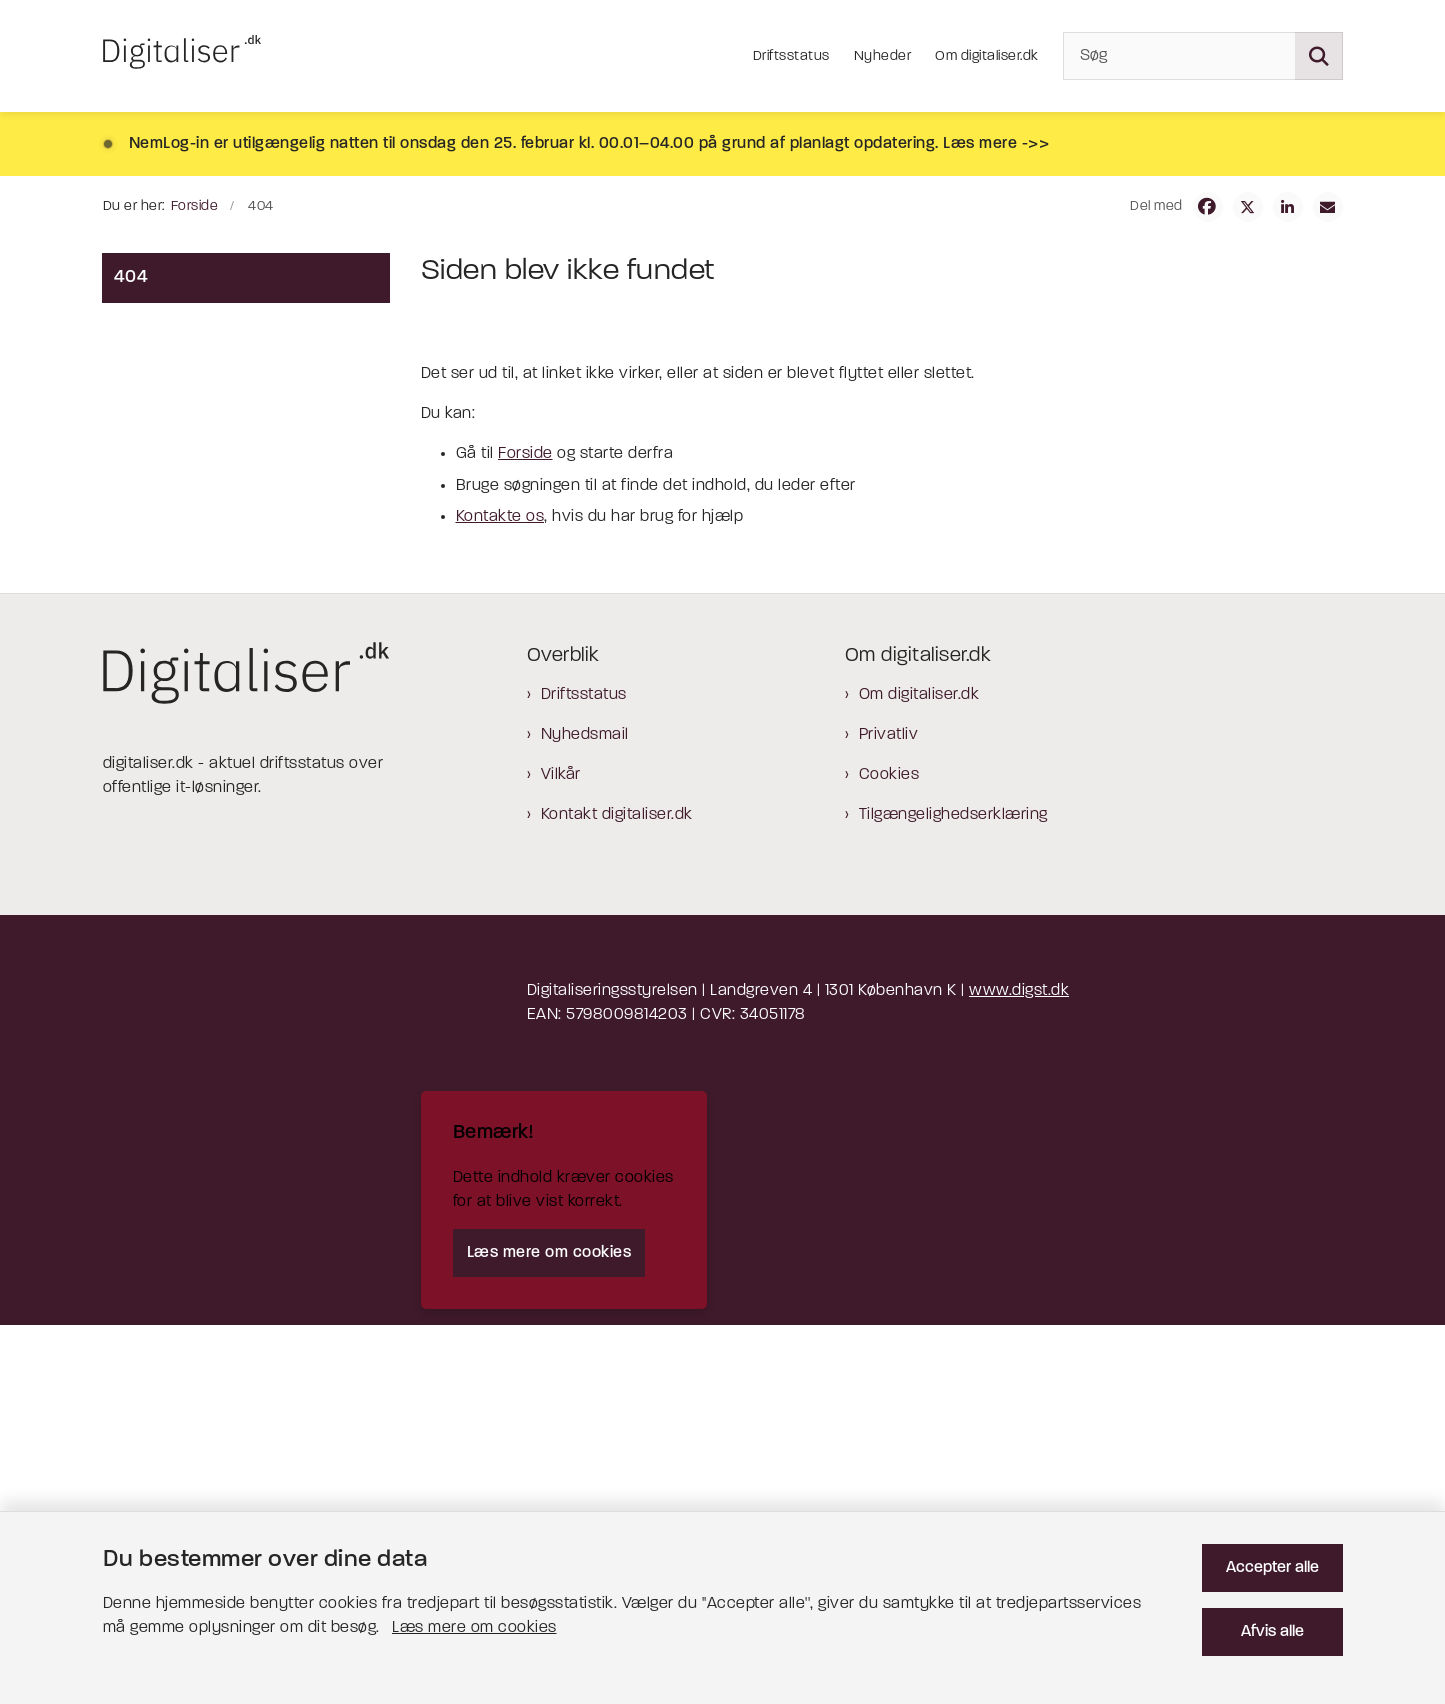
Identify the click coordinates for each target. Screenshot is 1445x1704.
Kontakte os (500, 896)
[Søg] (1203, 56)
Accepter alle (1272, 1568)
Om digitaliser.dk (919, 1074)
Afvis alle (1272, 1632)
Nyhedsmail (585, 1114)
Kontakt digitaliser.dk (617, 1194)
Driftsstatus (584, 1074)
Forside (525, 833)
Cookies (889, 1154)
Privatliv (889, 1114)
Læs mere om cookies (474, 1628)
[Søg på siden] (1319, 56)
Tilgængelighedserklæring (953, 1194)
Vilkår (561, 1154)
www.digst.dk (1019, 1370)
